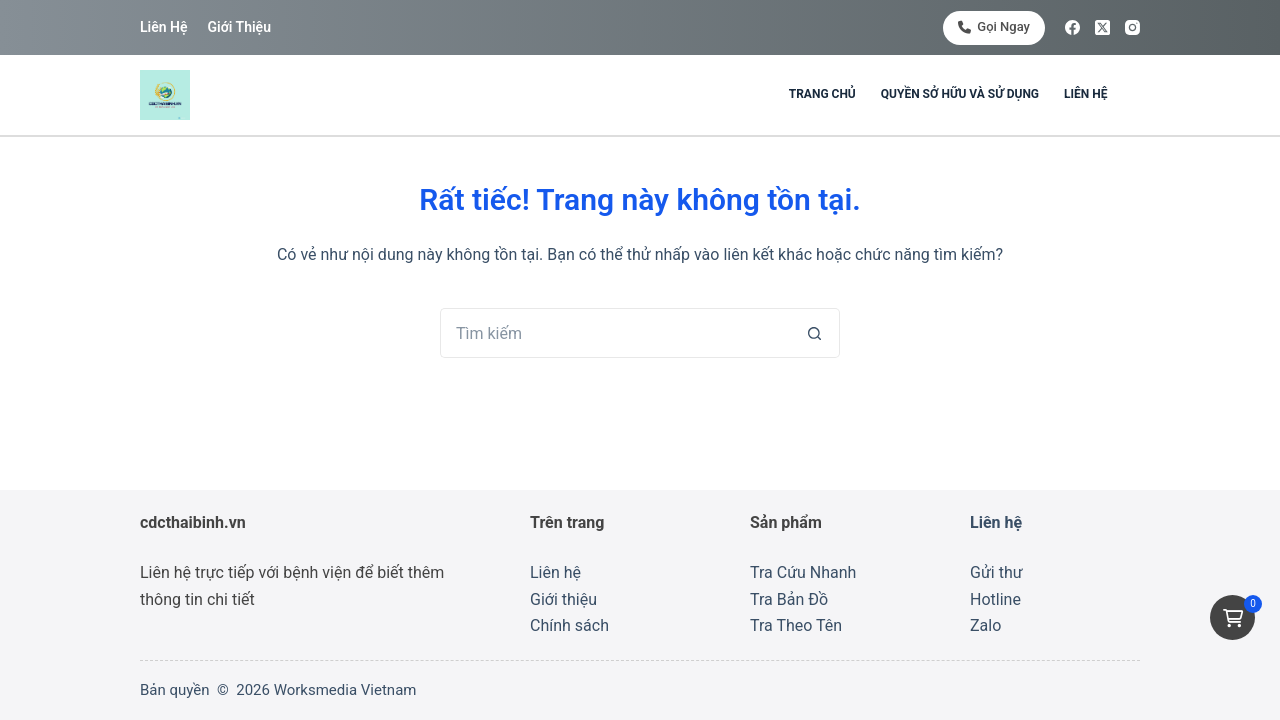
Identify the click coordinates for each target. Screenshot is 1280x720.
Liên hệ (163, 27)
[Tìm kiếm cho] (615, 333)
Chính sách (569, 625)
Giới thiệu (238, 27)
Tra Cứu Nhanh (803, 572)
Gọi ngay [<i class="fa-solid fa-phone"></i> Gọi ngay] (994, 26)
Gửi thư (996, 572)
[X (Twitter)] (1102, 27)
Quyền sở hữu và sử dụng (960, 94)
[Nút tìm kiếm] (815, 333)
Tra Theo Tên (796, 625)
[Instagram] (1132, 27)
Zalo (985, 625)
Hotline (995, 599)
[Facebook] (1072, 27)
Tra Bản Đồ (789, 599)
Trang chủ (822, 94)
